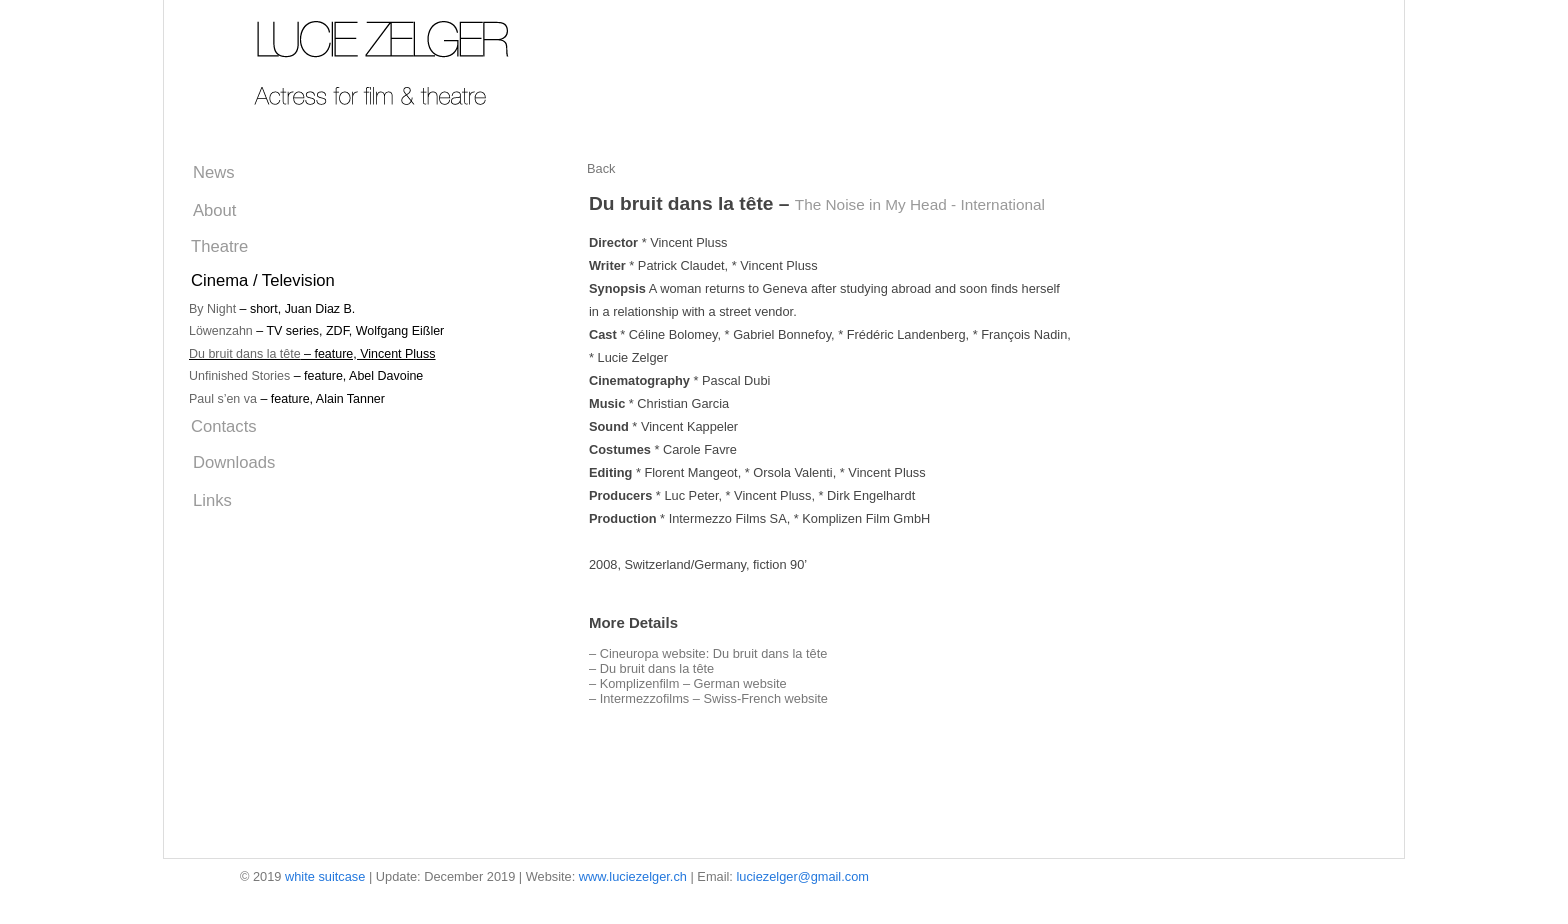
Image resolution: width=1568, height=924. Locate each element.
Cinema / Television (263, 280)
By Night (212, 309)
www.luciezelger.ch (633, 876)
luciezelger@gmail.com (802, 876)
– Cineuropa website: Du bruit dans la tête (708, 653)
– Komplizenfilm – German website (688, 683)
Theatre (219, 246)
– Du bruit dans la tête (651, 668)
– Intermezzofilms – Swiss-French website (708, 698)
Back (601, 168)
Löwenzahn (221, 331)
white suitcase (325, 876)
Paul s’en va (223, 399)
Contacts (224, 426)
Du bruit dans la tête (245, 354)
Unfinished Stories (239, 376)
